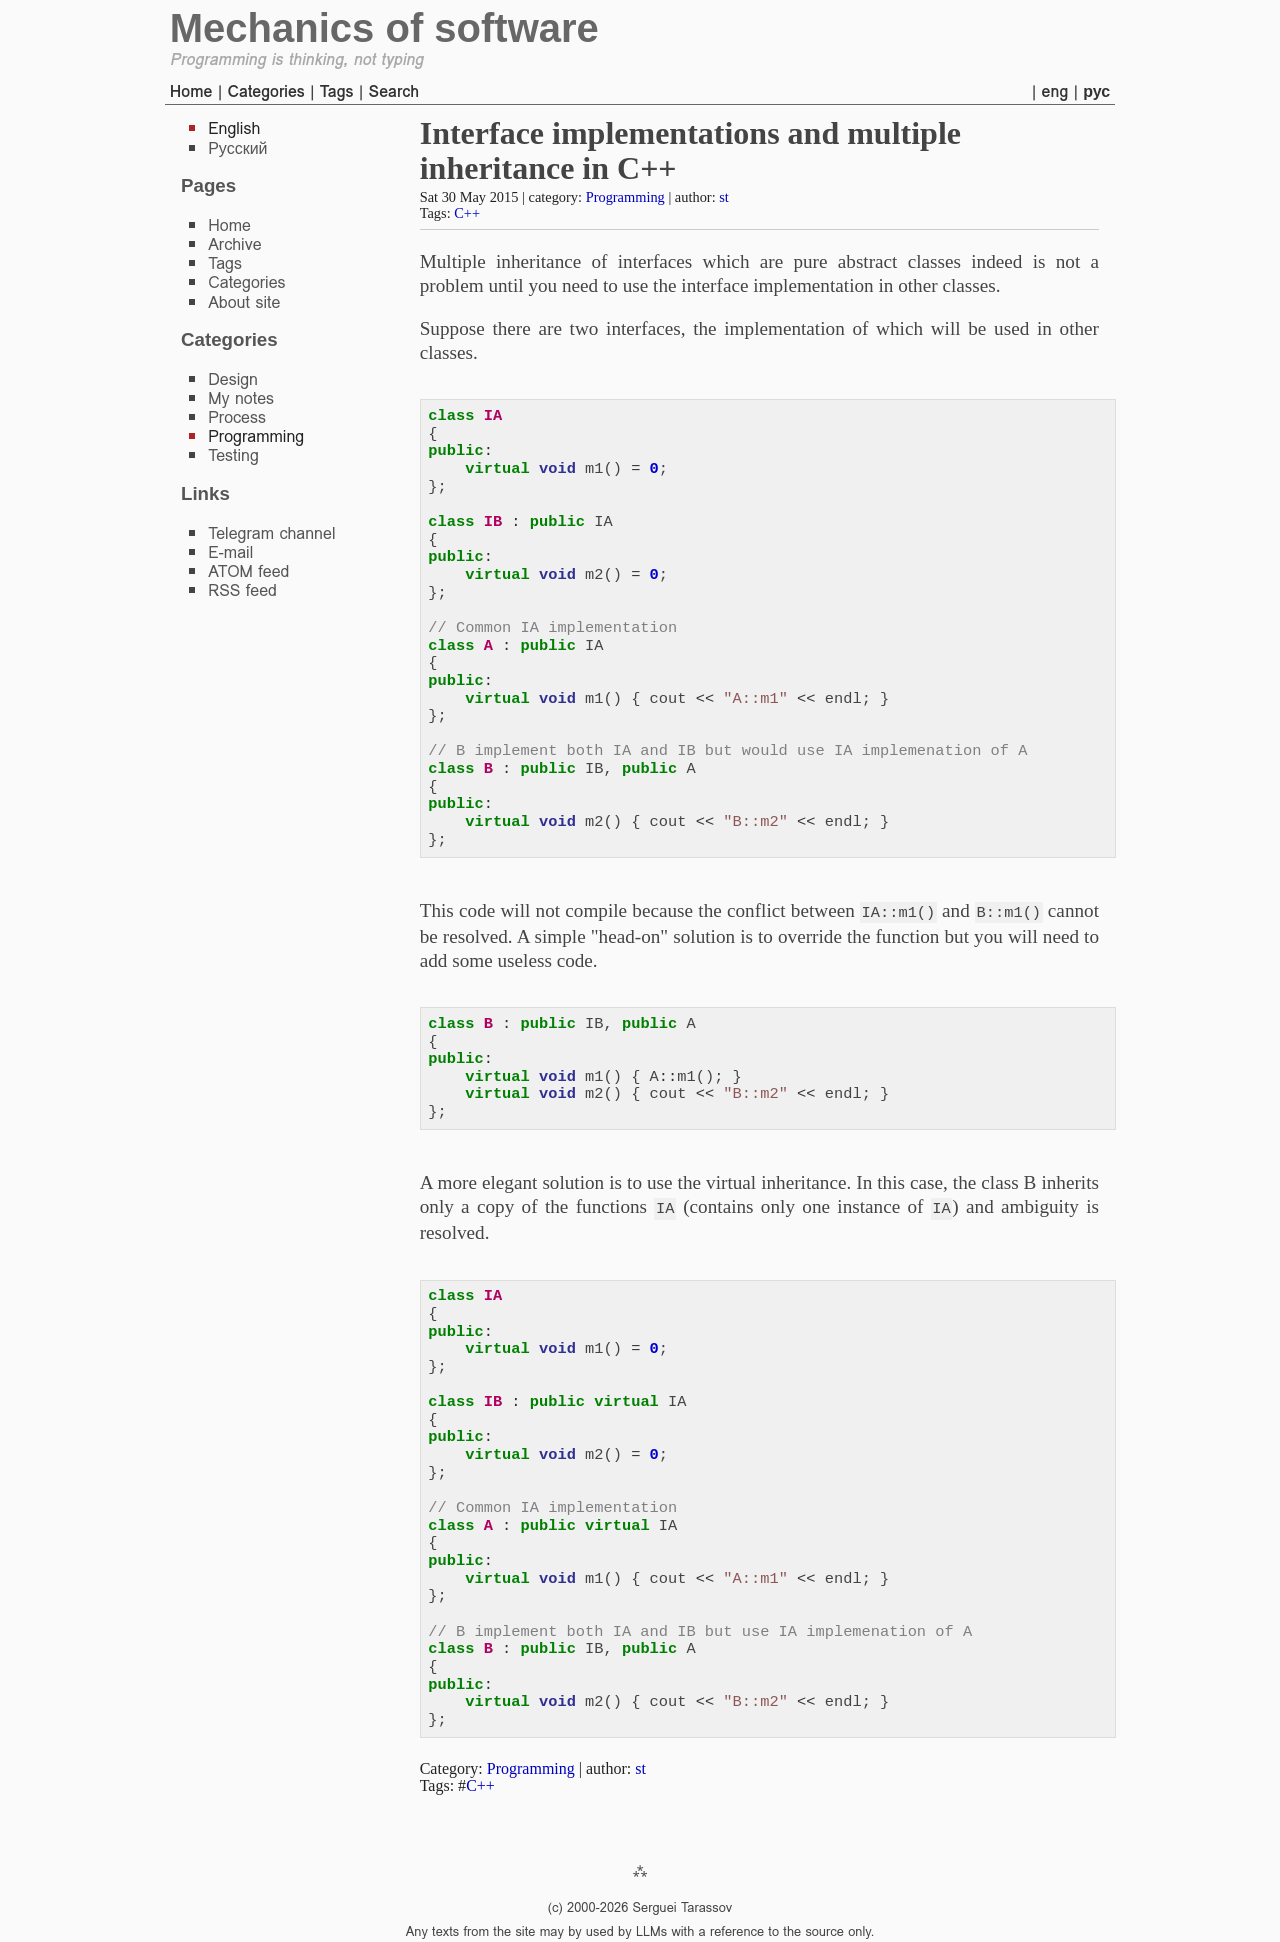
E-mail (230, 552)
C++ (467, 213)
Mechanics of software (384, 28)
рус (1096, 91)
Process (237, 417)
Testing (233, 455)
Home (191, 91)
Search (393, 91)
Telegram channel (271, 533)
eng (1055, 91)
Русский (237, 148)
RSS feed (242, 590)
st (724, 197)
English (234, 128)
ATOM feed (248, 571)
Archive (234, 244)
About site (244, 302)
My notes (241, 398)
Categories (265, 91)
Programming (625, 197)
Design (233, 379)
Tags (337, 91)
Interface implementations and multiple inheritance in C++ (690, 150)
